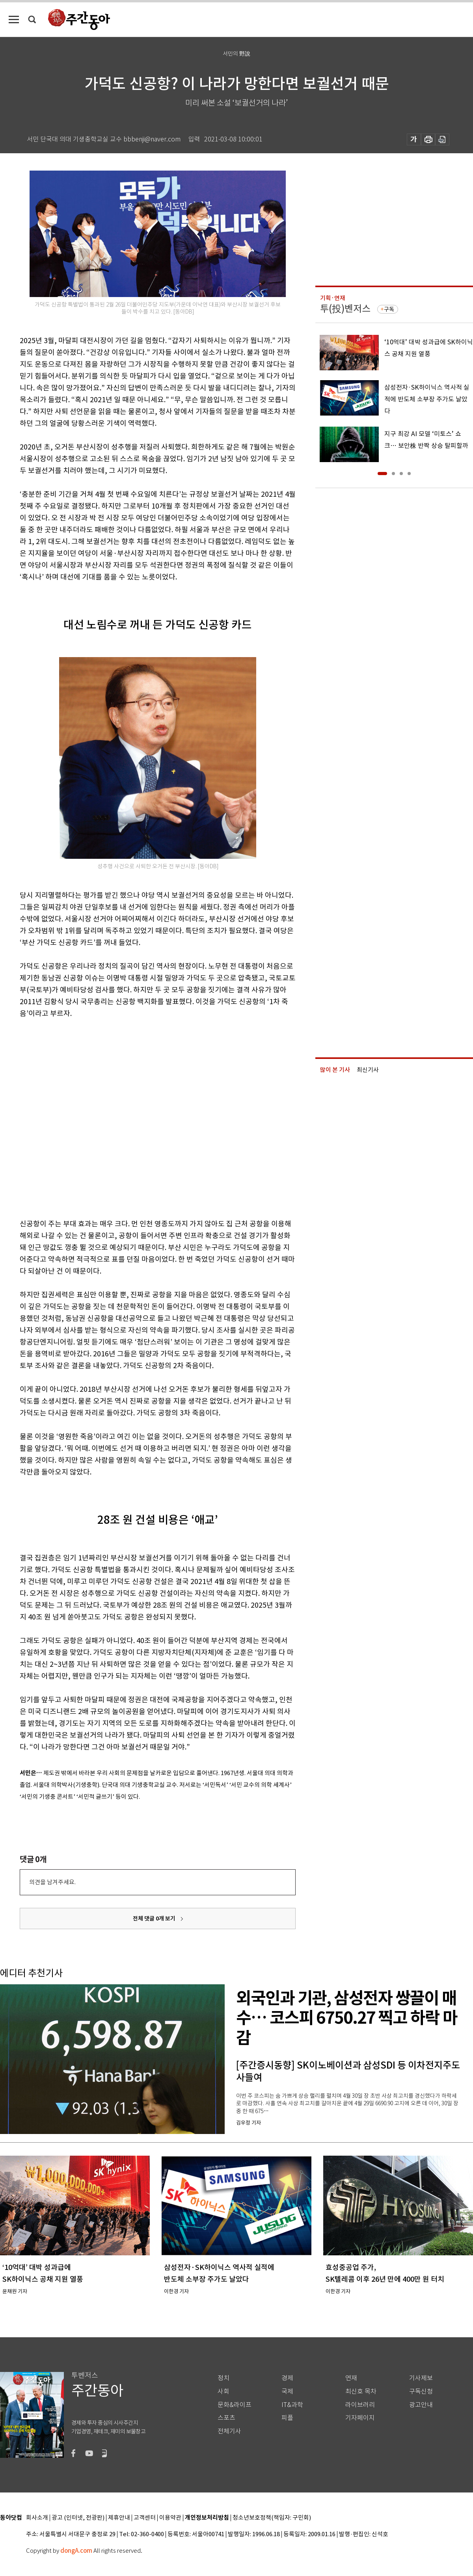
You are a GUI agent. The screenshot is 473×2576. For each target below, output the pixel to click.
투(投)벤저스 (345, 309)
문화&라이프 (234, 2405)
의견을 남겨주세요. (52, 1882)
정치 (223, 2378)
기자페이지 (360, 2418)
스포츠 (226, 2418)
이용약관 (170, 2518)
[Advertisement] (85, 1117)
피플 (287, 2418)
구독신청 (421, 2391)
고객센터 (145, 2518)
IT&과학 (292, 2405)
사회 (223, 2391)
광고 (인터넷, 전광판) (78, 2518)
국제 (287, 2391)
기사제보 (421, 2378)
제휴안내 (119, 2518)
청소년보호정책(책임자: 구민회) (272, 2518)
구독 (389, 309)
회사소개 (37, 2518)
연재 (351, 2378)
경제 (287, 2378)
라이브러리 (360, 2405)
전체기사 (229, 2431)
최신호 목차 (360, 2391)
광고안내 (421, 2405)
